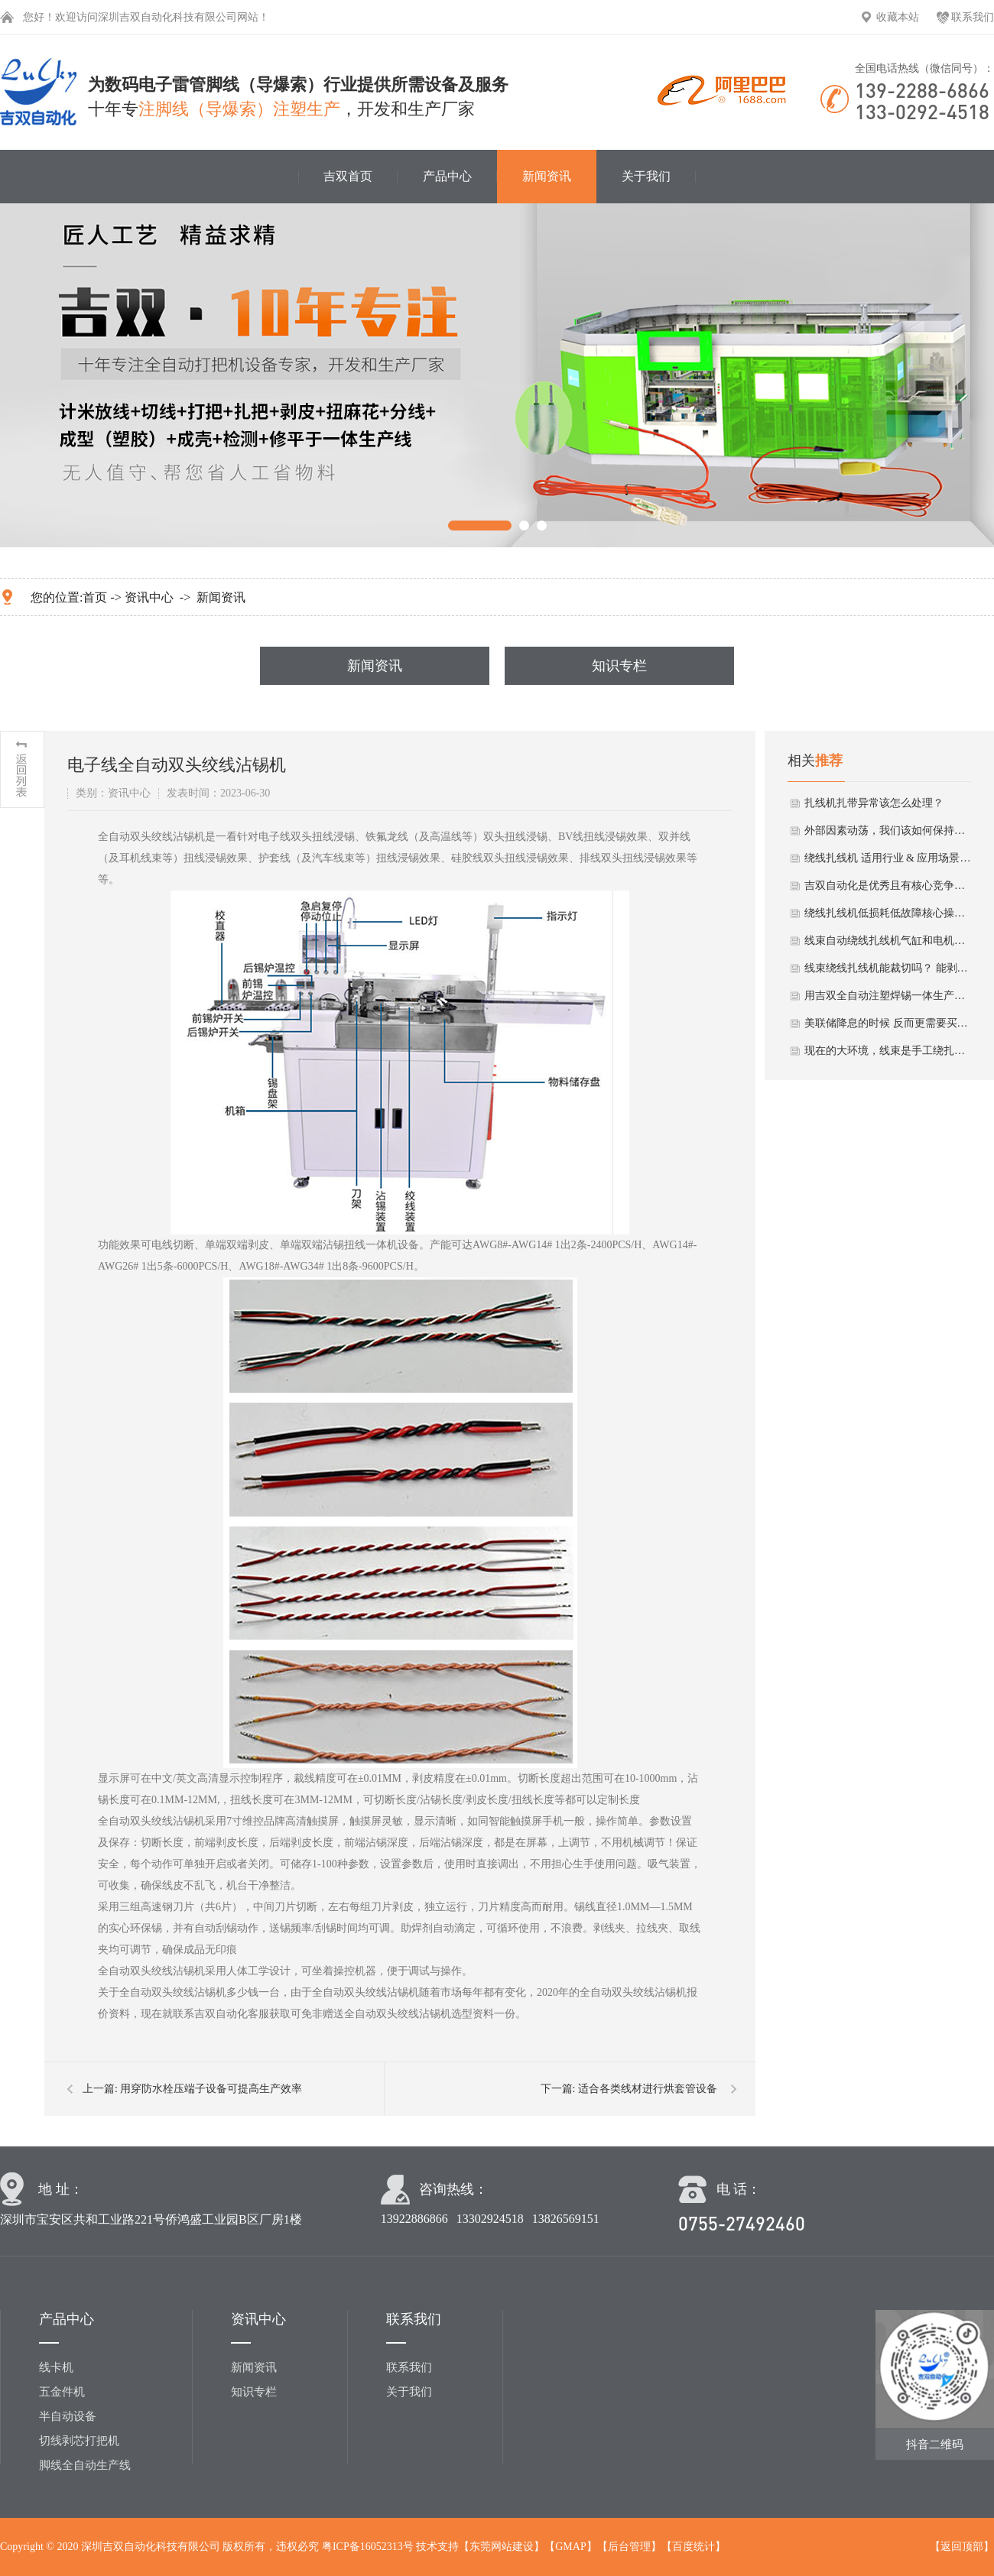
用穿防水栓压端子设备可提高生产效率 (211, 2088)
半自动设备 (67, 2416)
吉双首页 (347, 176)
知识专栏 (619, 665)
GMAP (570, 2546)
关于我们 (646, 176)
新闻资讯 (546, 176)
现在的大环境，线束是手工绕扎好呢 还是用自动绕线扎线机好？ (888, 1050)
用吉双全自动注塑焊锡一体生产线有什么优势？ (888, 995)
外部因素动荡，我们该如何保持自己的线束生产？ (888, 830)
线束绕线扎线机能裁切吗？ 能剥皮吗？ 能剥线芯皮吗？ (888, 968)
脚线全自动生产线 (85, 2465)
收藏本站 (897, 17)
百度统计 (693, 2546)
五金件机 (62, 2392)
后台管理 (629, 2546)
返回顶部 (961, 2546)
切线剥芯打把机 (79, 2441)
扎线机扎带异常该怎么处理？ (874, 803)
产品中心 (447, 176)
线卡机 (56, 2367)
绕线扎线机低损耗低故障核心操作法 (888, 913)
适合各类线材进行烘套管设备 (647, 2088)
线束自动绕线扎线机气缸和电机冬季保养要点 (888, 940)
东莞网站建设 (501, 2546)
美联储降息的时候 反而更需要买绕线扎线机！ (888, 1023)
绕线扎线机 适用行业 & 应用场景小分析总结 (888, 858)
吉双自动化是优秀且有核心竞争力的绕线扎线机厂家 (888, 885)
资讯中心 (149, 597)
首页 (95, 597)
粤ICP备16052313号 (368, 2546)
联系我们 (972, 17)
